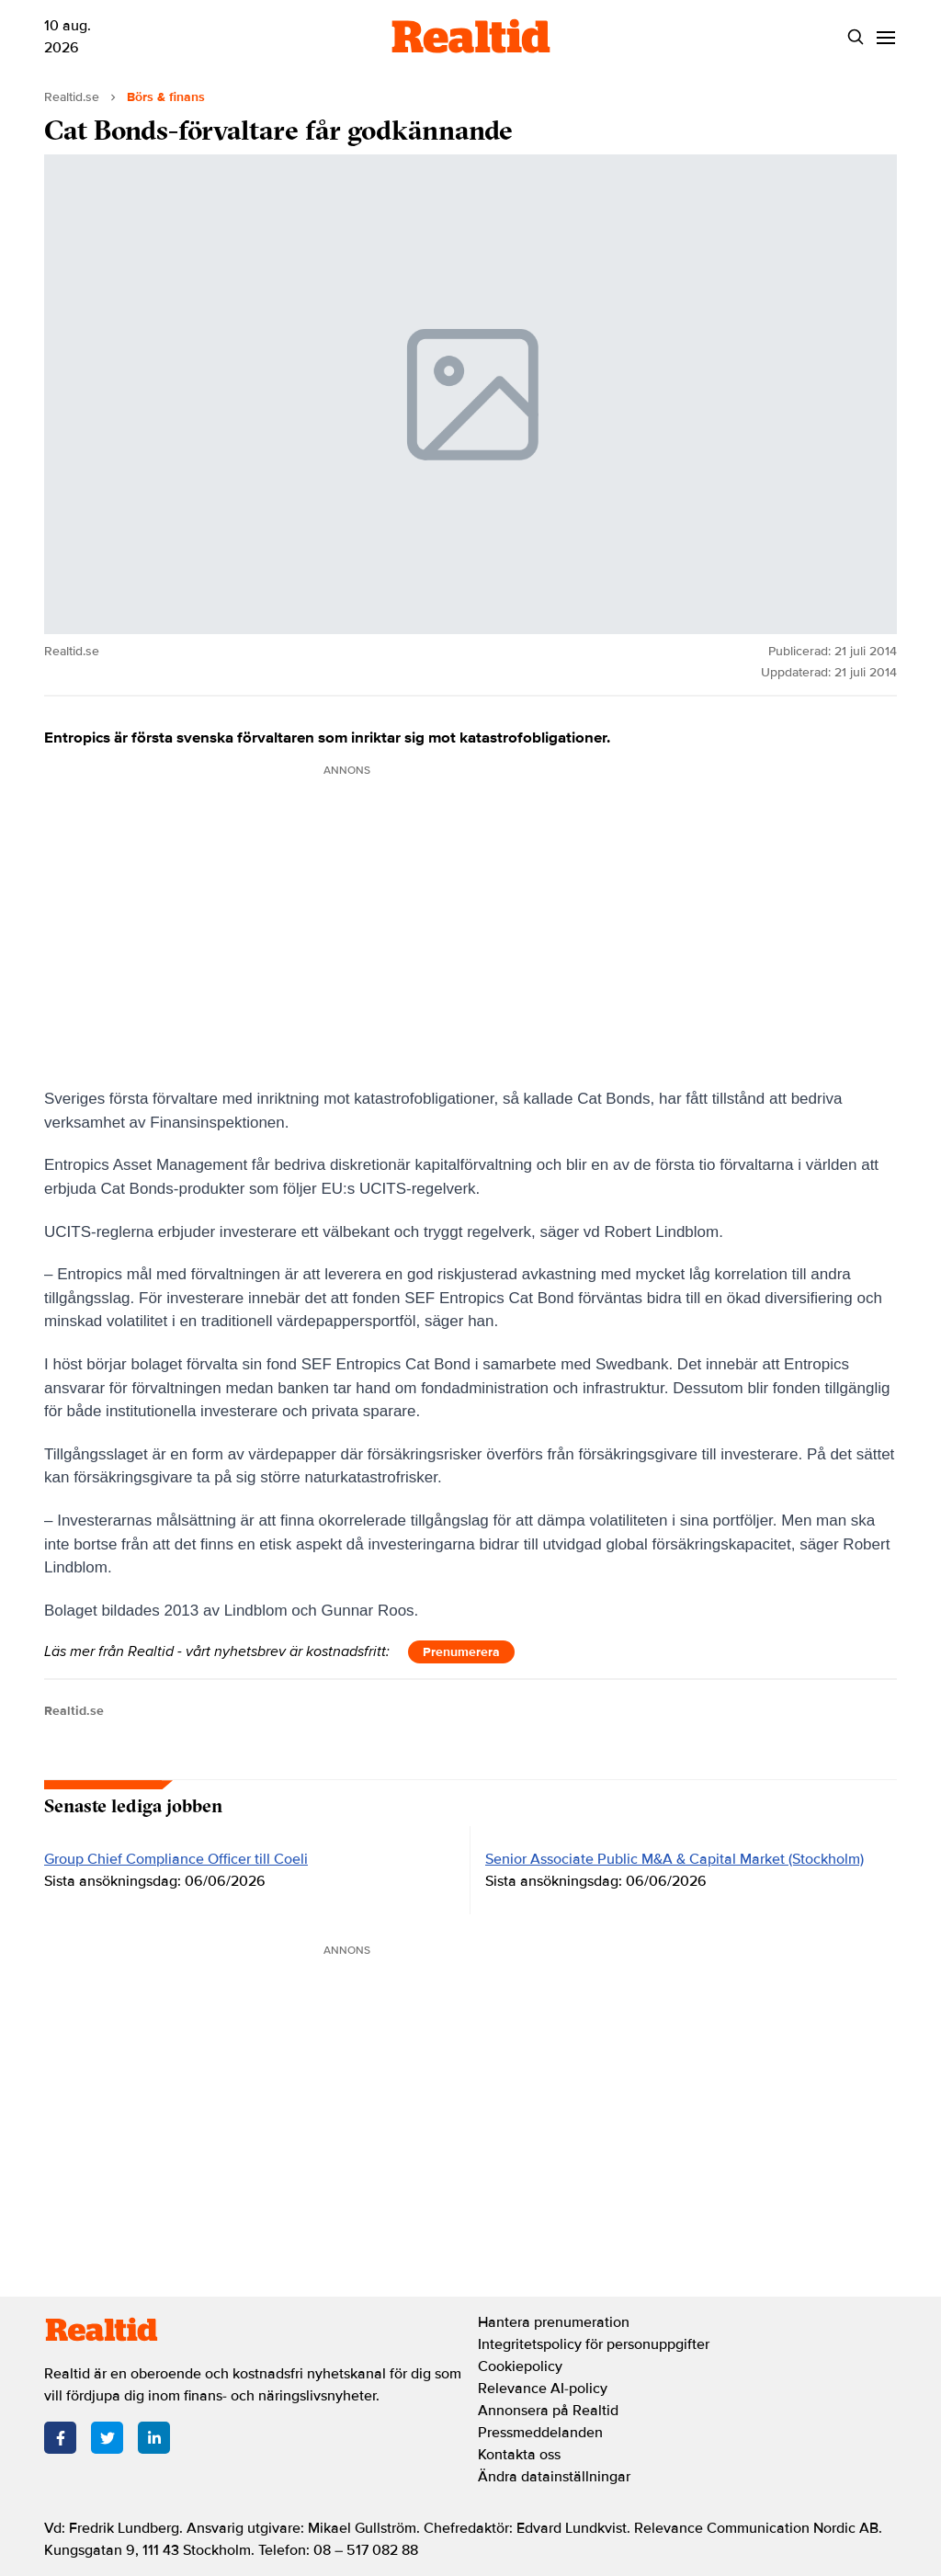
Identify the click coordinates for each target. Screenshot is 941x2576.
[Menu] (885, 37)
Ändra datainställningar (554, 2477)
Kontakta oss (519, 2454)
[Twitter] (107, 2438)
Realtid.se (71, 97)
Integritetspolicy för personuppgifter (593, 2344)
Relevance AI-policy (542, 2388)
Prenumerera (461, 1652)
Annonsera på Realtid (548, 2410)
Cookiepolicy (520, 2366)
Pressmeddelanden (540, 2432)
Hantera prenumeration (553, 2322)
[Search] (855, 37)
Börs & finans (166, 97)
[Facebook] (60, 2438)
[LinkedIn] (154, 2438)
